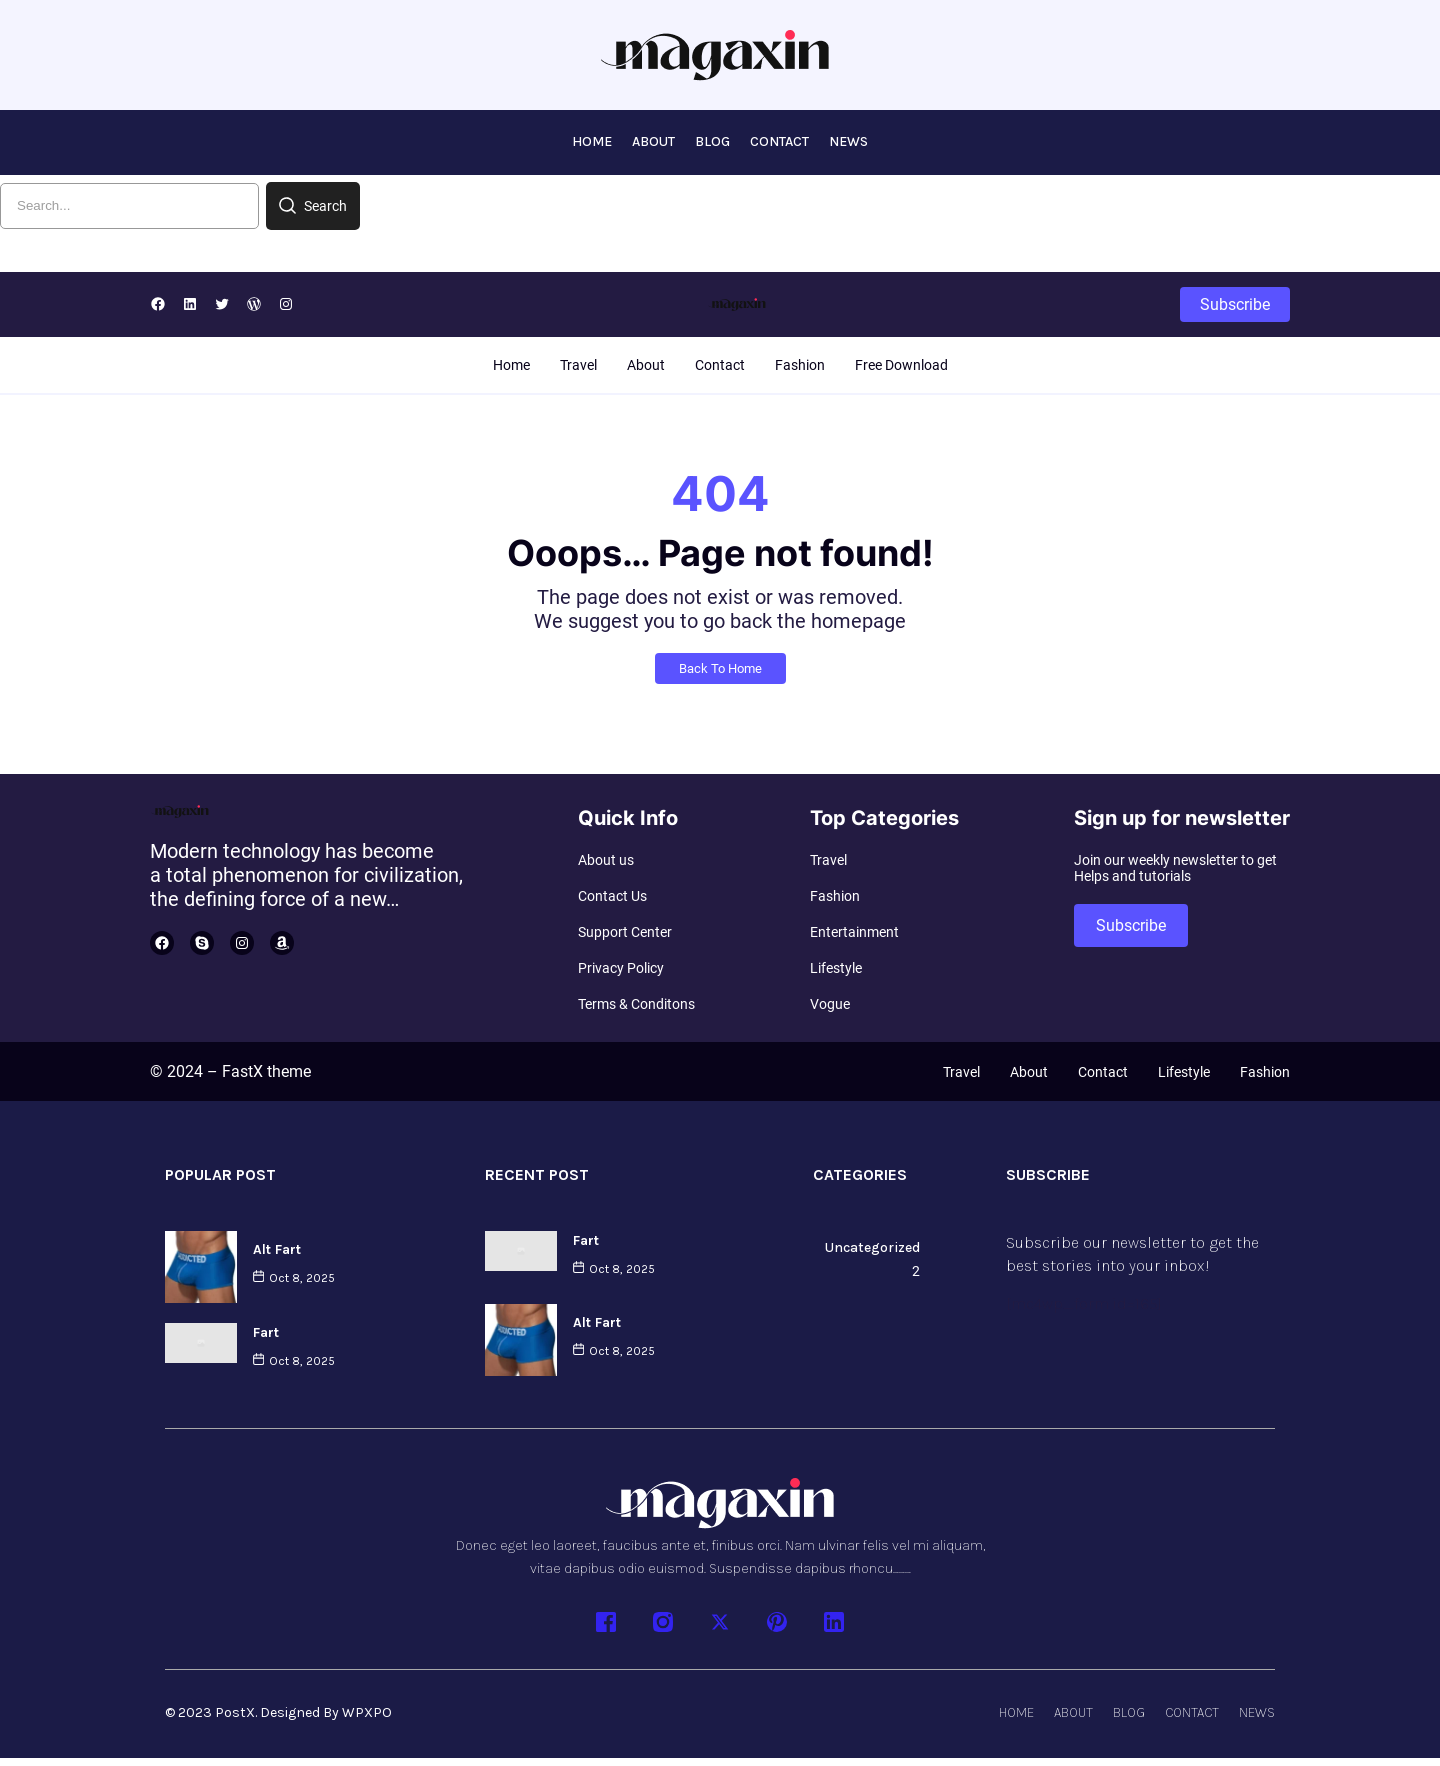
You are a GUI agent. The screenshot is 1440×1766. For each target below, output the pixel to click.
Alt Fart (277, 1252)
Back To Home (720, 673)
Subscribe (1235, 308)
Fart (266, 1335)
